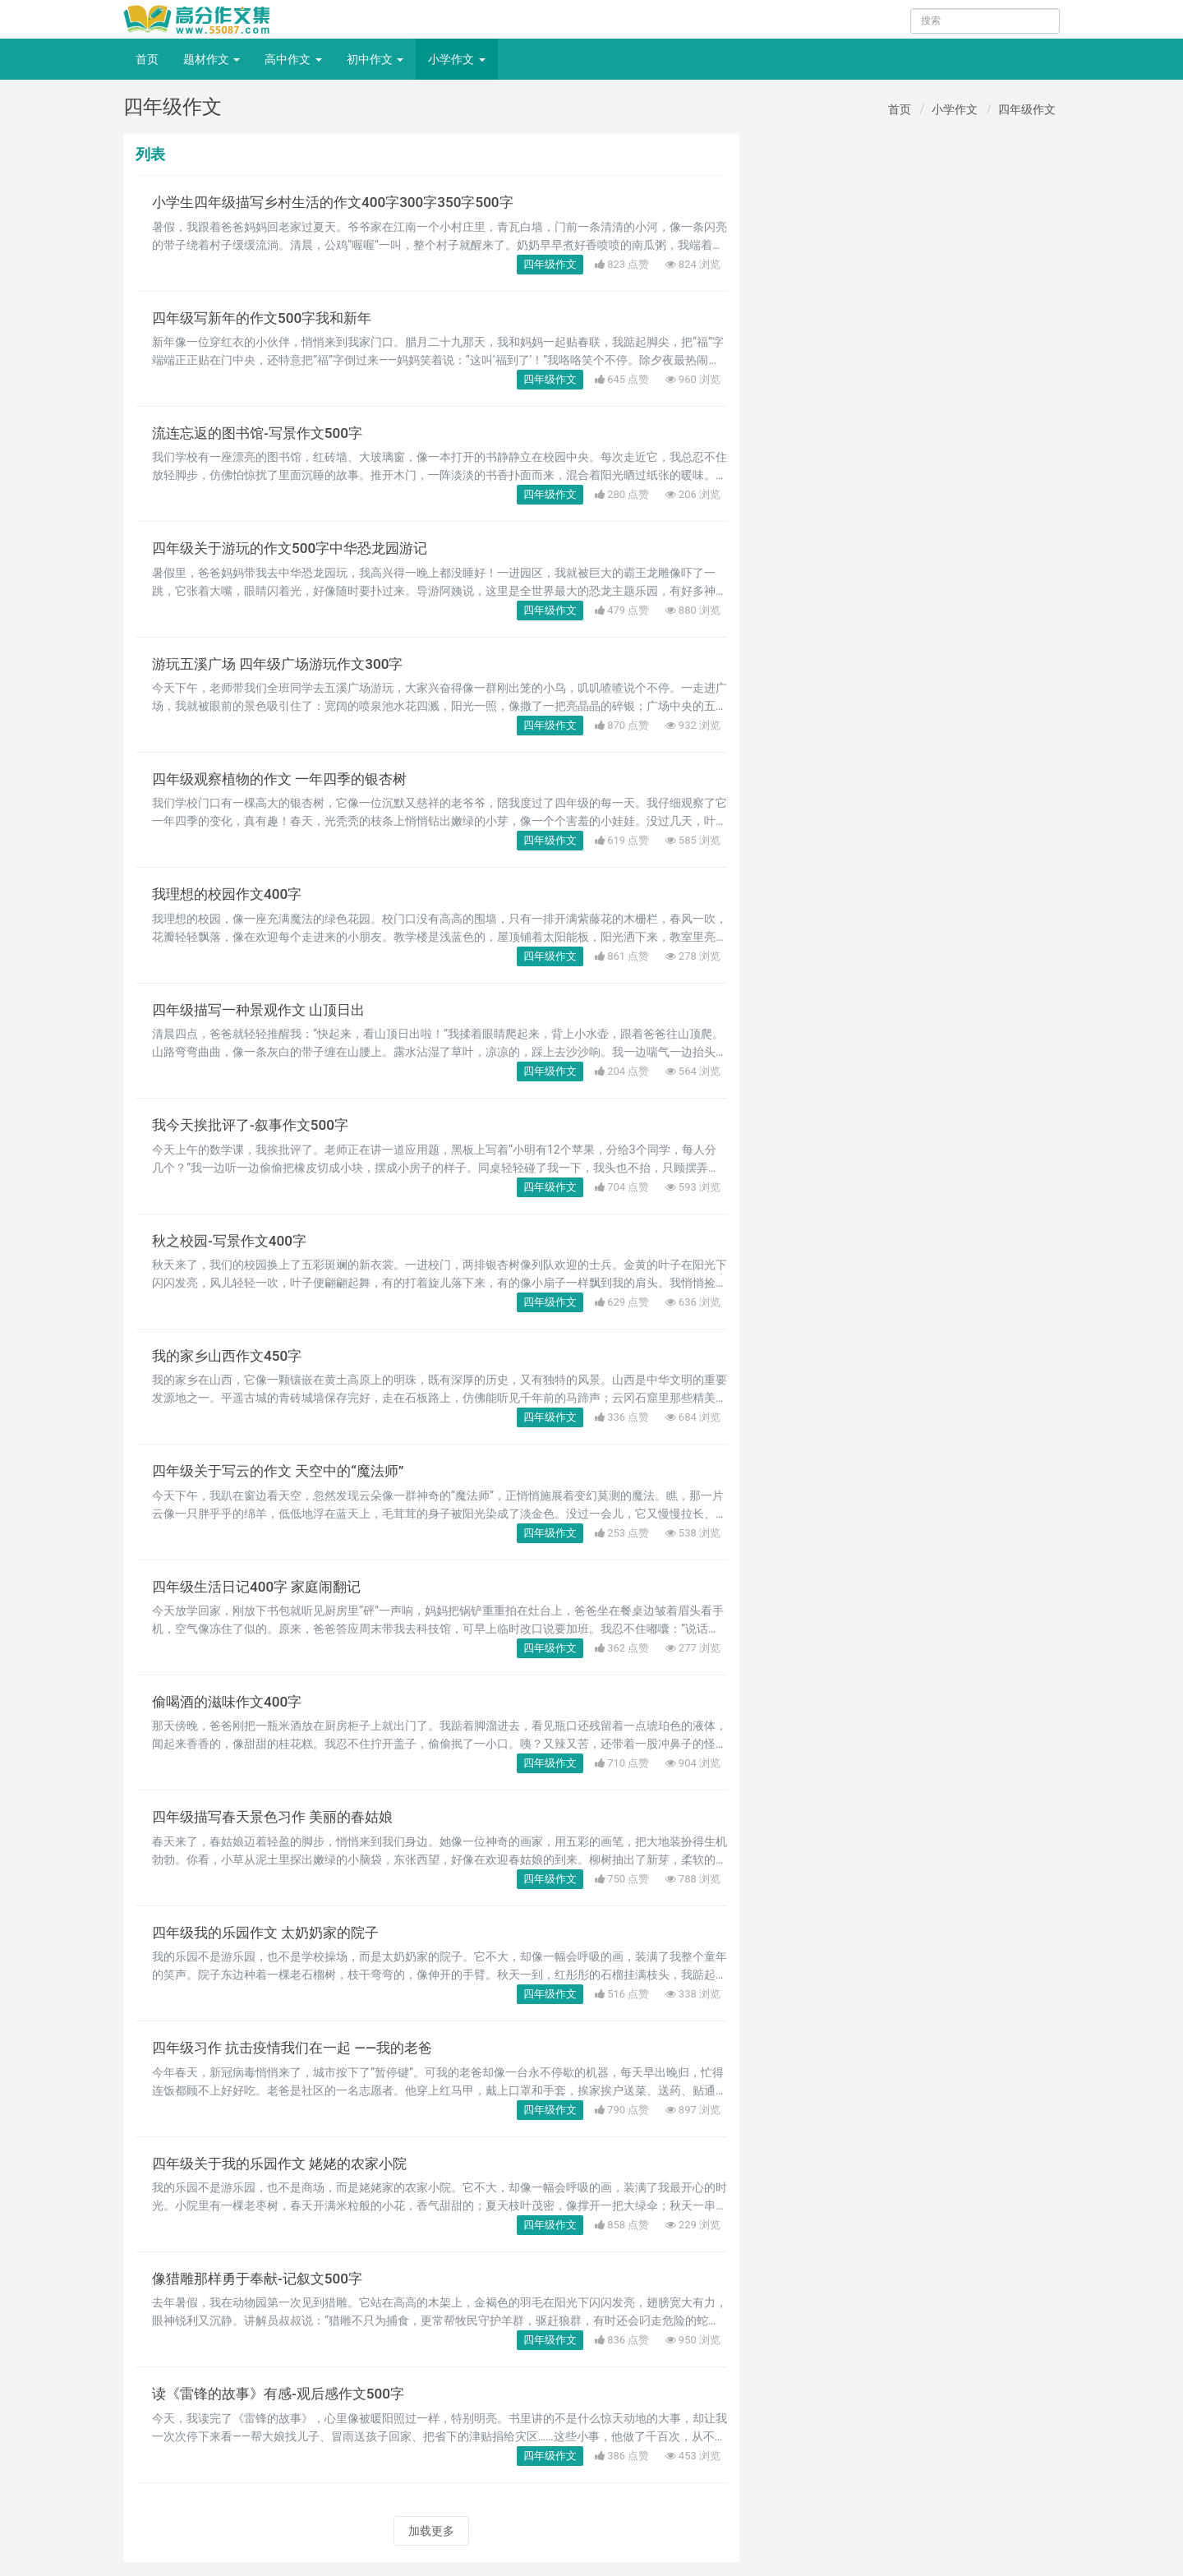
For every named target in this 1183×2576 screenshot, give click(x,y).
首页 (147, 59)
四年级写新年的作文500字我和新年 (268, 318)
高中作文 (293, 59)
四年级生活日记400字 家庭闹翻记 (262, 1586)
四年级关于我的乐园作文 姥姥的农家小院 (286, 2163)
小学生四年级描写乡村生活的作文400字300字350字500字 (341, 202)
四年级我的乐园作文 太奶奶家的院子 (272, 1932)
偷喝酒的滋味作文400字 (231, 1702)
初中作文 (375, 59)
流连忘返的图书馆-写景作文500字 (263, 433)
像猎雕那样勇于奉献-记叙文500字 (263, 2278)
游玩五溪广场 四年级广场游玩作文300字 (284, 664)
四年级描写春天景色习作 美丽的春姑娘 (279, 1817)
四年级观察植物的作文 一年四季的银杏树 (286, 779)
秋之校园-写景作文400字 (233, 1241)
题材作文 (211, 59)
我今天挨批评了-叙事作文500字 (255, 1125)
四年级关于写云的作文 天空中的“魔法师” (285, 1471)
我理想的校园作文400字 (231, 894)
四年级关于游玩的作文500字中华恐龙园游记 (297, 548)
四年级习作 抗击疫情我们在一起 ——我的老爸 (300, 2047)
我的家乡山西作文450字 (231, 1356)
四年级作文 (1027, 109)
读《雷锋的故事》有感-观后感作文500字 (285, 2393)
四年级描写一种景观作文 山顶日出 (264, 1010)
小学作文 (456, 59)
